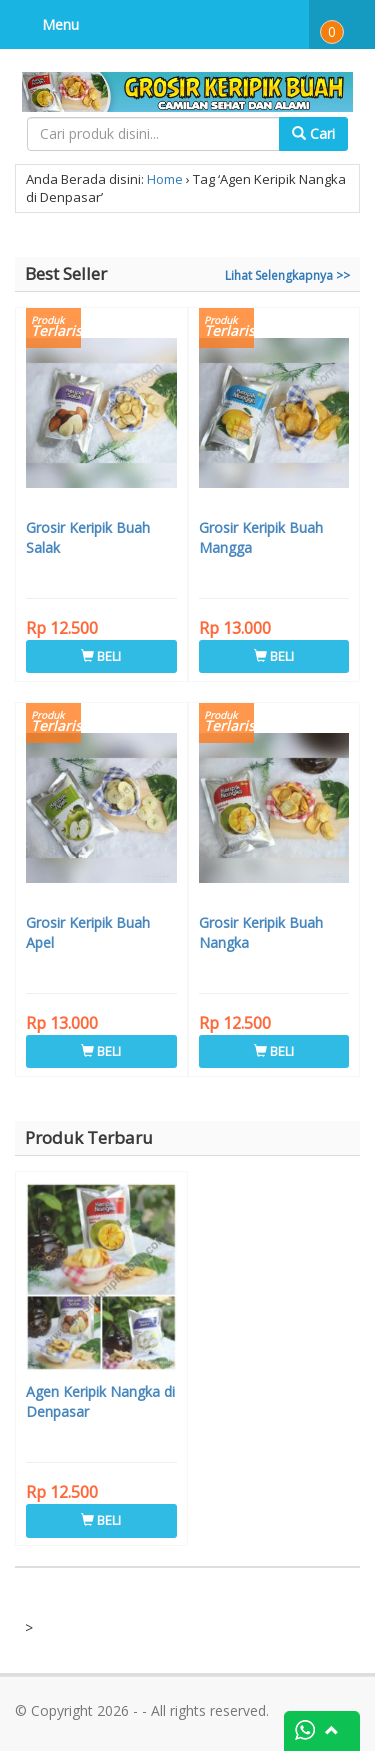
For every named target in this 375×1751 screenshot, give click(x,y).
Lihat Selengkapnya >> (287, 275)
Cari (313, 133)
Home (165, 179)
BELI (101, 656)
